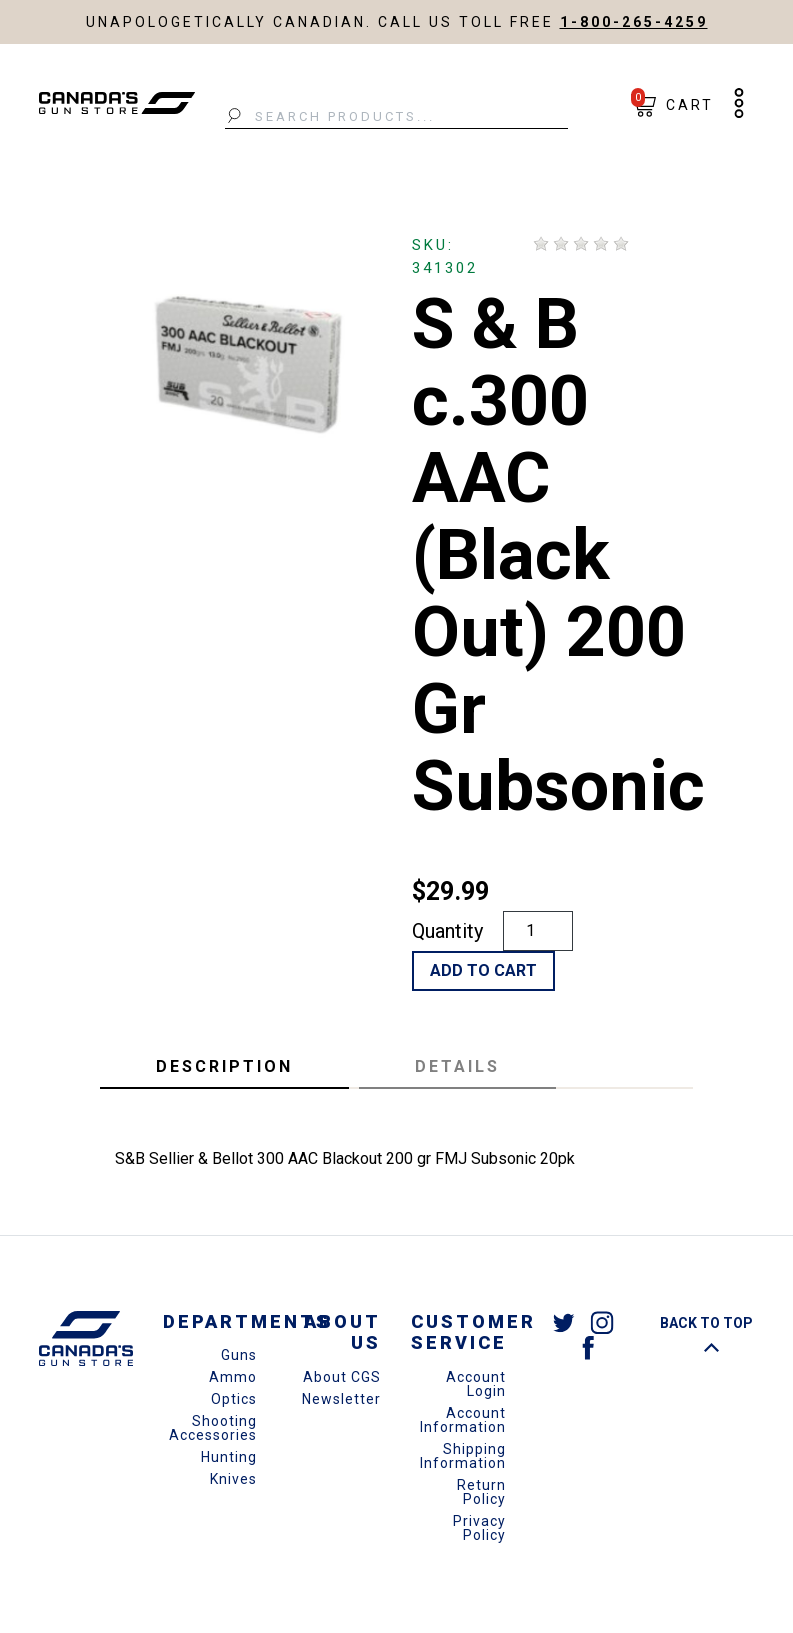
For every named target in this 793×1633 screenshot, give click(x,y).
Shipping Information (463, 1456)
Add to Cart (483, 970)
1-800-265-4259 (634, 22)
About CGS (342, 1377)
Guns (239, 1355)
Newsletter (341, 1399)
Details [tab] (457, 1066)
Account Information (463, 1420)
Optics (234, 1399)
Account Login (476, 1384)
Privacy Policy (479, 1528)
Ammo (233, 1377)
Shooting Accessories (213, 1428)
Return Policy (481, 1492)
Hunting (229, 1457)
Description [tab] (224, 1066)
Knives (233, 1479)
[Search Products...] (396, 117)
